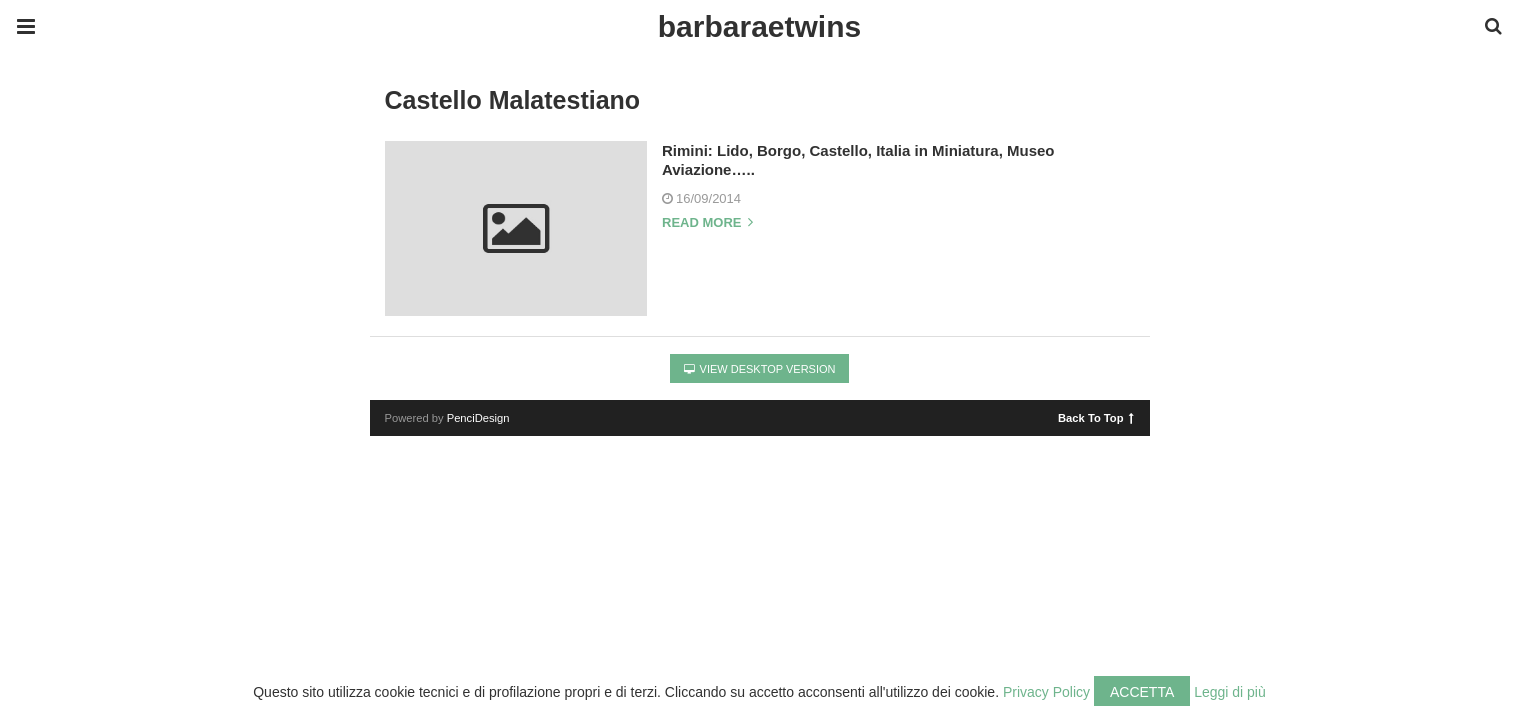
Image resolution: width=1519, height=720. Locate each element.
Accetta (1142, 692)
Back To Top (1095, 417)
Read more (707, 223)
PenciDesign (478, 418)
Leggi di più (1230, 692)
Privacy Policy (1046, 692)
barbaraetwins (759, 26)
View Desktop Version (760, 369)
